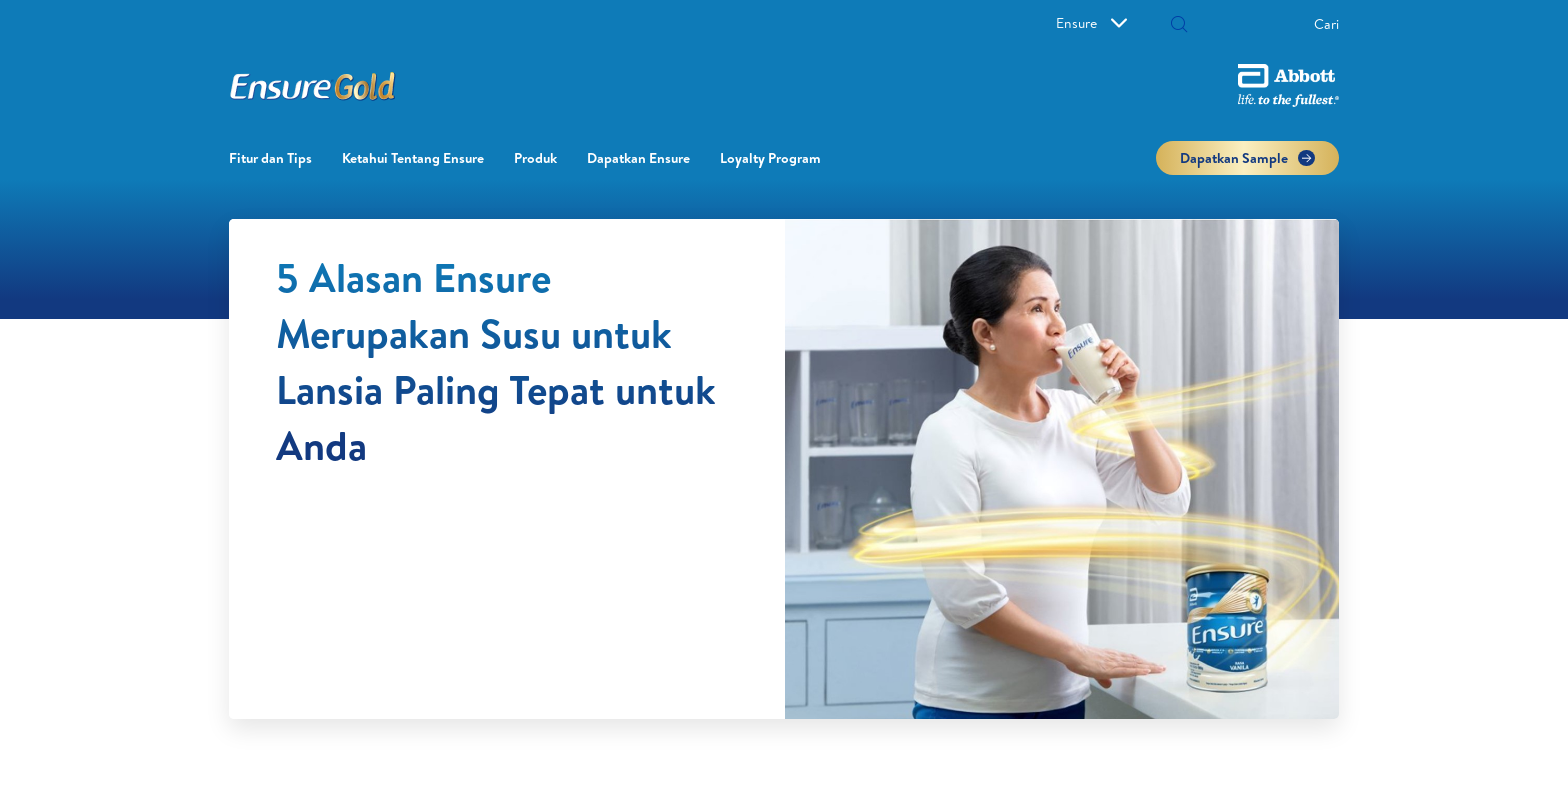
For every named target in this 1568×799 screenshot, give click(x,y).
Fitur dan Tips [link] (270, 158)
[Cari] (1261, 24)
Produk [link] (535, 158)
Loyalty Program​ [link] (770, 158)
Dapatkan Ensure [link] (638, 158)
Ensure (1091, 23)
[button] (1179, 26)
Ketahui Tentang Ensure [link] (413, 158)
